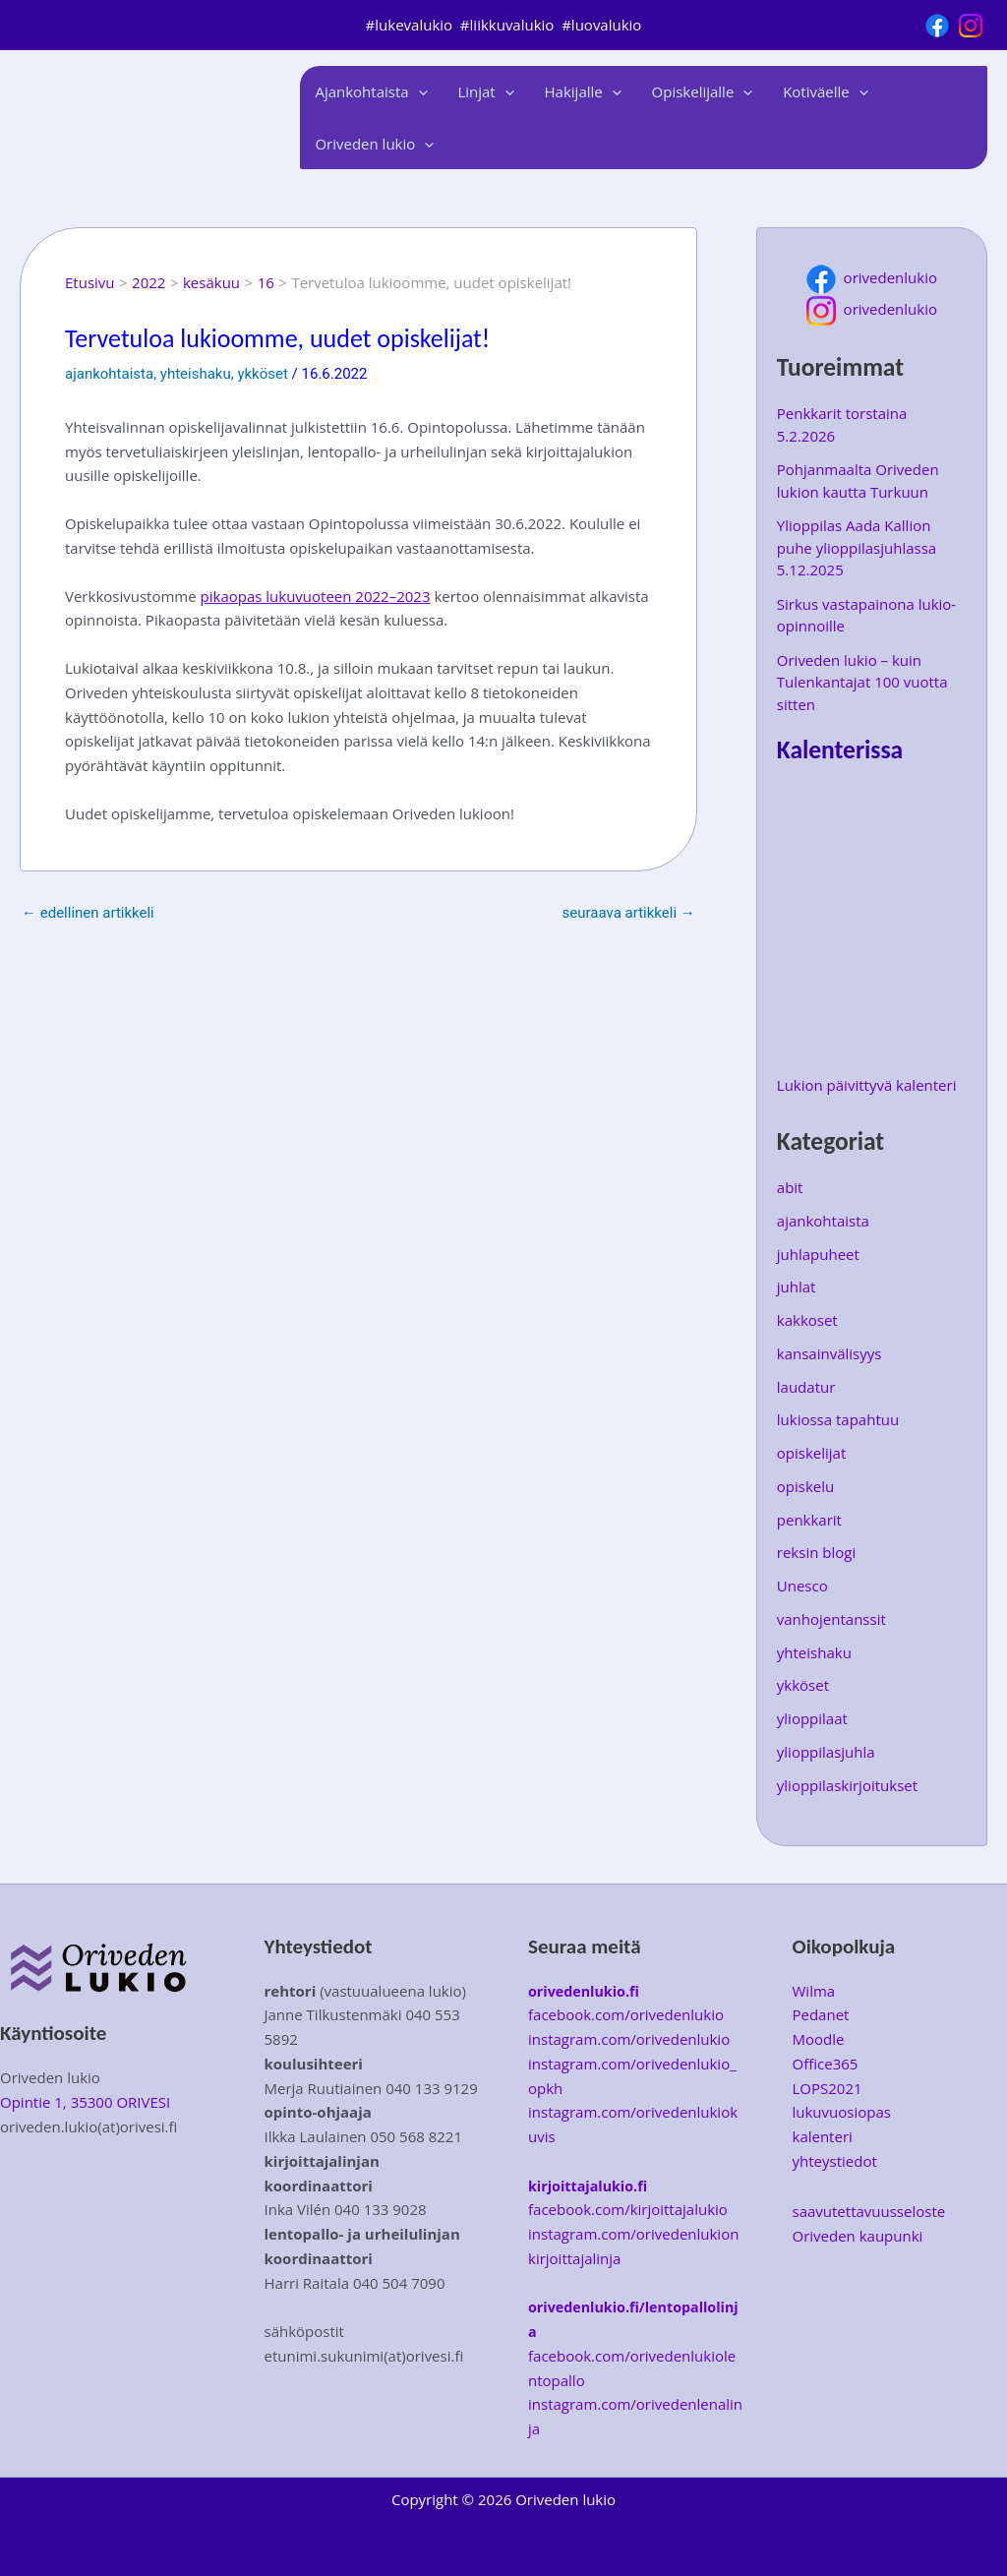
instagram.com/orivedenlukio (629, 2039)
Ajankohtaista (371, 92)
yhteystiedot (835, 2161)
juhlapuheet (818, 1254)
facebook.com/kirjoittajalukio (628, 2209)
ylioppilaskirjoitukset (847, 1785)
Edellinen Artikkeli (88, 913)
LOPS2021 (827, 2088)
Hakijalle (581, 92)
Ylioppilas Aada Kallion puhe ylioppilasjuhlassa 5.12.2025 (856, 547)
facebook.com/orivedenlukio (626, 2014)
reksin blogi (816, 1552)
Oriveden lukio (374, 144)
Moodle (819, 2039)
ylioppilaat (812, 1718)
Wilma (814, 1991)
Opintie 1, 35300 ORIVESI (85, 2102)
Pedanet (821, 2014)
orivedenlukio (871, 277)
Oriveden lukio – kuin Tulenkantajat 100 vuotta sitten (862, 682)
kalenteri (823, 2136)
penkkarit (809, 1519)
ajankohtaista (109, 374)
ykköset (262, 374)
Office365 (826, 2063)
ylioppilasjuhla (826, 1752)
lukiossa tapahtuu (838, 1419)
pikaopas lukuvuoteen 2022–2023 (316, 596)
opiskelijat (811, 1453)
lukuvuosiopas (842, 2112)
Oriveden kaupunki (858, 2236)
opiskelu (805, 1486)
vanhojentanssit (831, 1619)
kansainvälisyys (829, 1353)
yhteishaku (195, 374)
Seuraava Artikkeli (629, 913)
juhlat (796, 1286)
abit (790, 1187)
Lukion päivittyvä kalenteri (867, 1085)
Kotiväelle (821, 92)
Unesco (802, 1585)
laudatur (806, 1387)
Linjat (484, 92)
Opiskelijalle (699, 92)
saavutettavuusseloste (869, 2211)
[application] (417, 91)
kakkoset (807, 1320)
